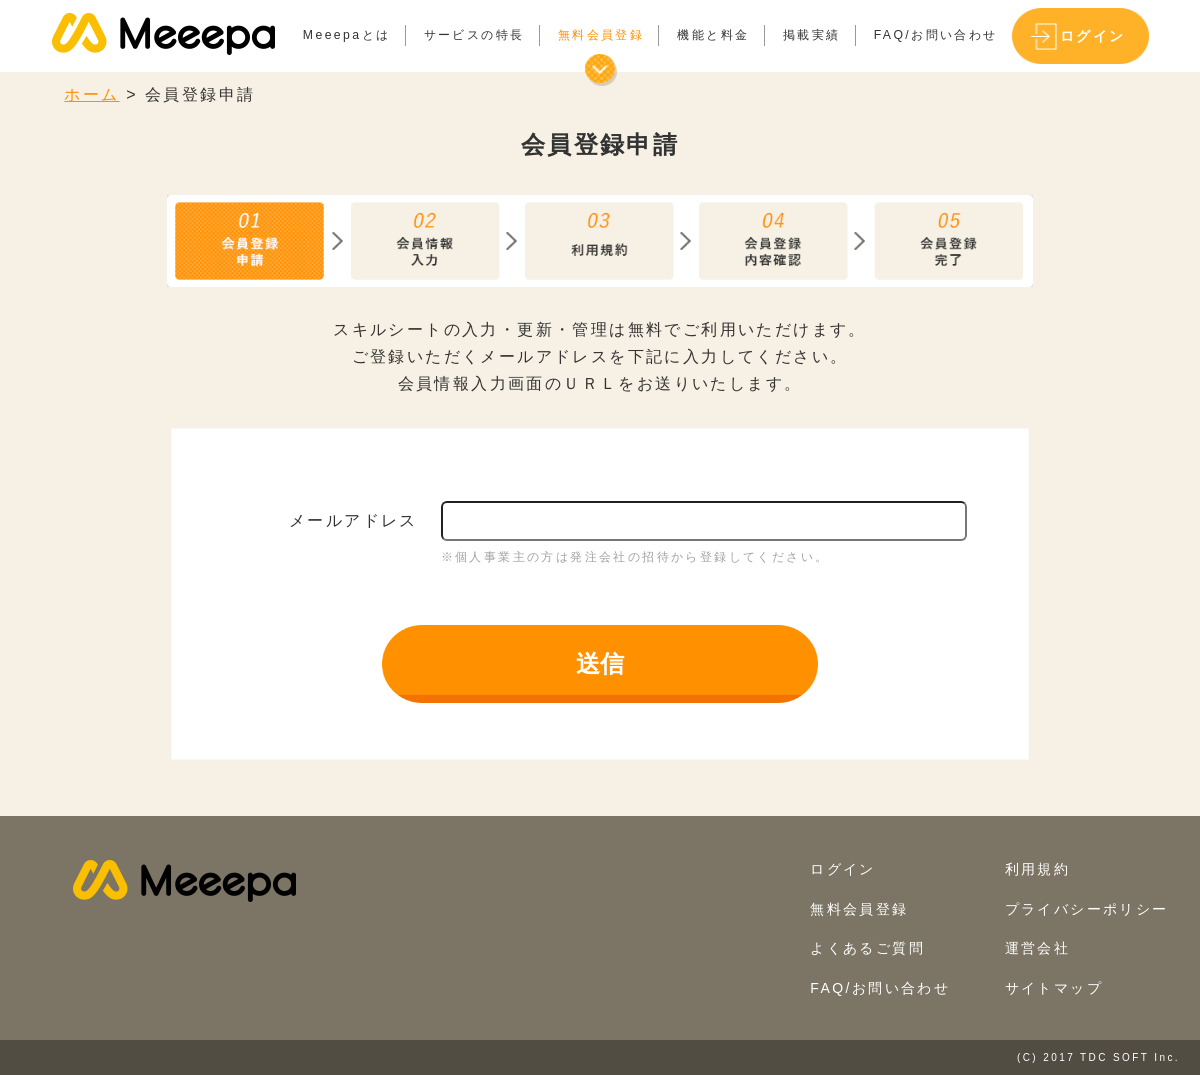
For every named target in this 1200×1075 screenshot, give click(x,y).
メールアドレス (353, 520)
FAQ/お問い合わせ (936, 35)
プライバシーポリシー (1087, 909)
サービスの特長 (474, 35)
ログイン (1093, 36)
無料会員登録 (601, 35)
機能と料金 (713, 35)
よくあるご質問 (867, 948)
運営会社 (1038, 948)
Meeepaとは (346, 35)
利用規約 (1038, 869)
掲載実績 (812, 35)
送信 (600, 663)
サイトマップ (1054, 988)
